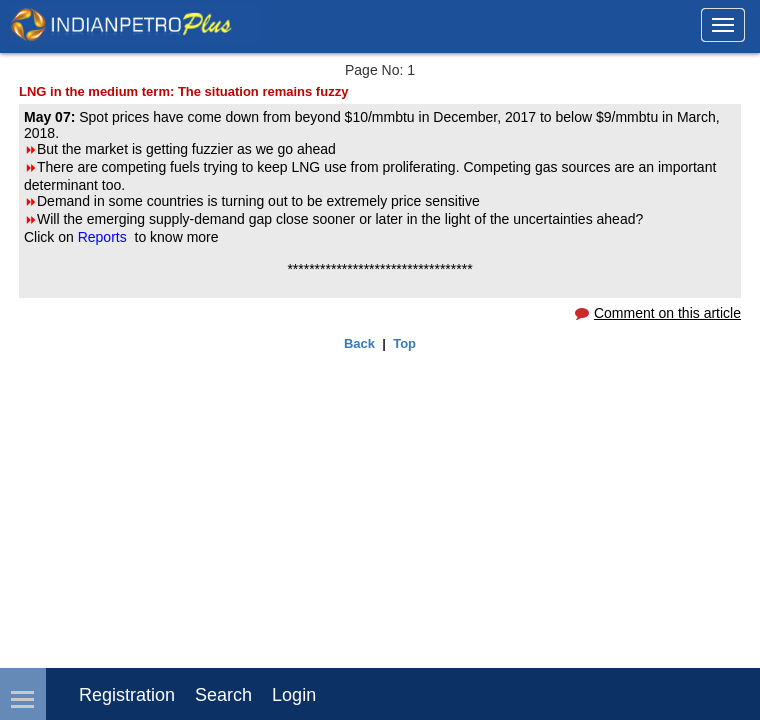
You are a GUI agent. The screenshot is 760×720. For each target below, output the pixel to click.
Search (223, 695)
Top (404, 343)
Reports (104, 237)
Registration (127, 695)
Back (359, 343)
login (294, 695)
